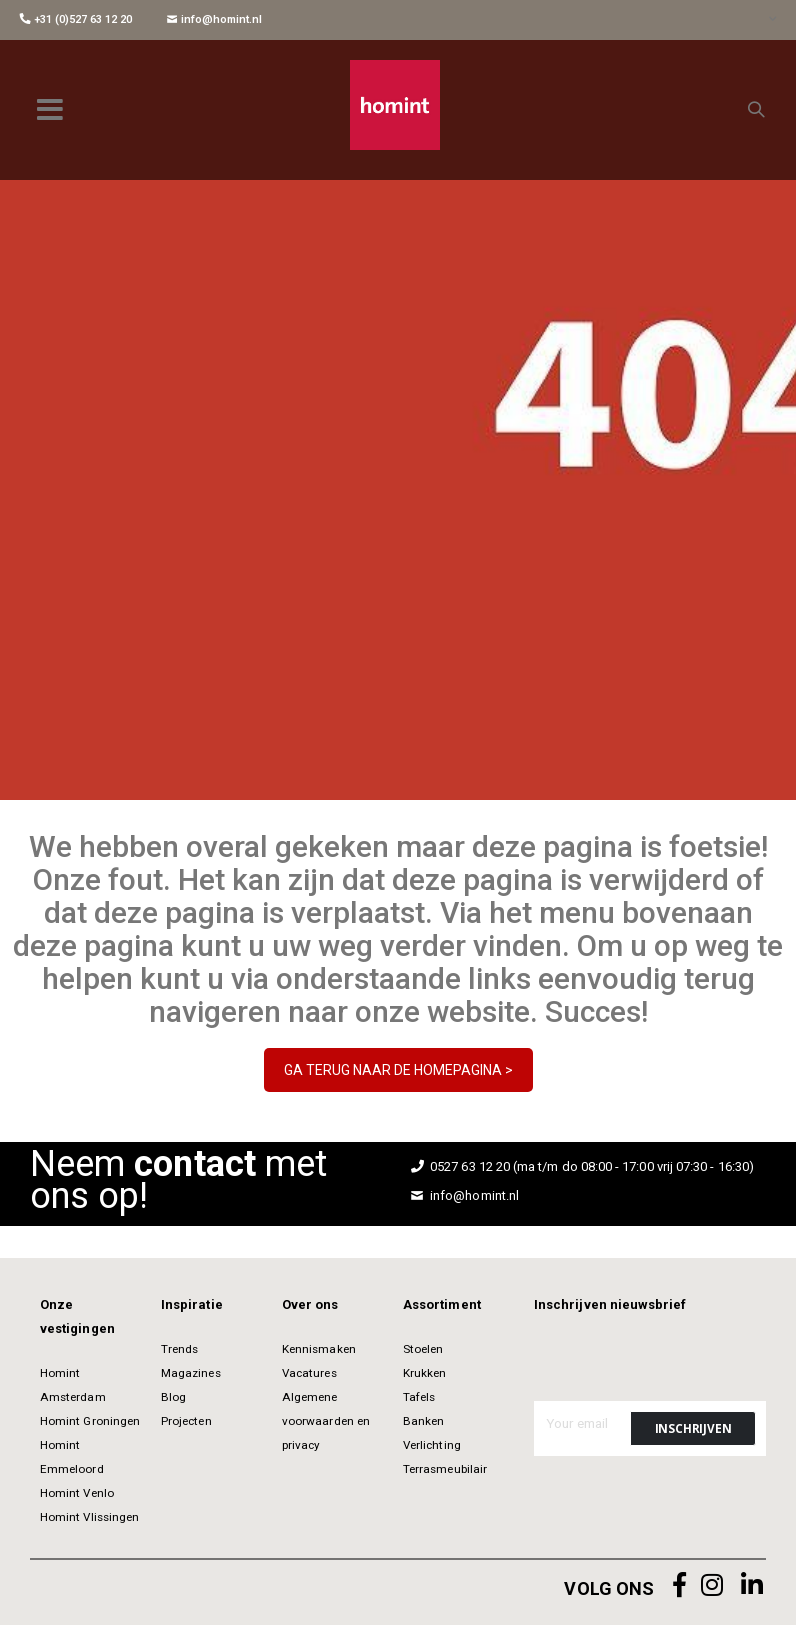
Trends (179, 1349)
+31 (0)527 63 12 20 (76, 19)
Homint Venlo (77, 1493)
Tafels (419, 1397)
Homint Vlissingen (89, 1517)
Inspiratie (192, 1304)
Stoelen (423, 1349)
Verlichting (432, 1445)
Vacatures (309, 1373)
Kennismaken (319, 1349)
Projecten (186, 1421)
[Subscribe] (693, 1428)
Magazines (191, 1373)
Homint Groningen (90, 1421)
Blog (173, 1397)
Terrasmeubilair (445, 1469)
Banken (423, 1421)
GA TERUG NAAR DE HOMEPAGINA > (398, 1070)
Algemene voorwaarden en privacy (326, 1421)
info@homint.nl (214, 19)
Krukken (424, 1373)
